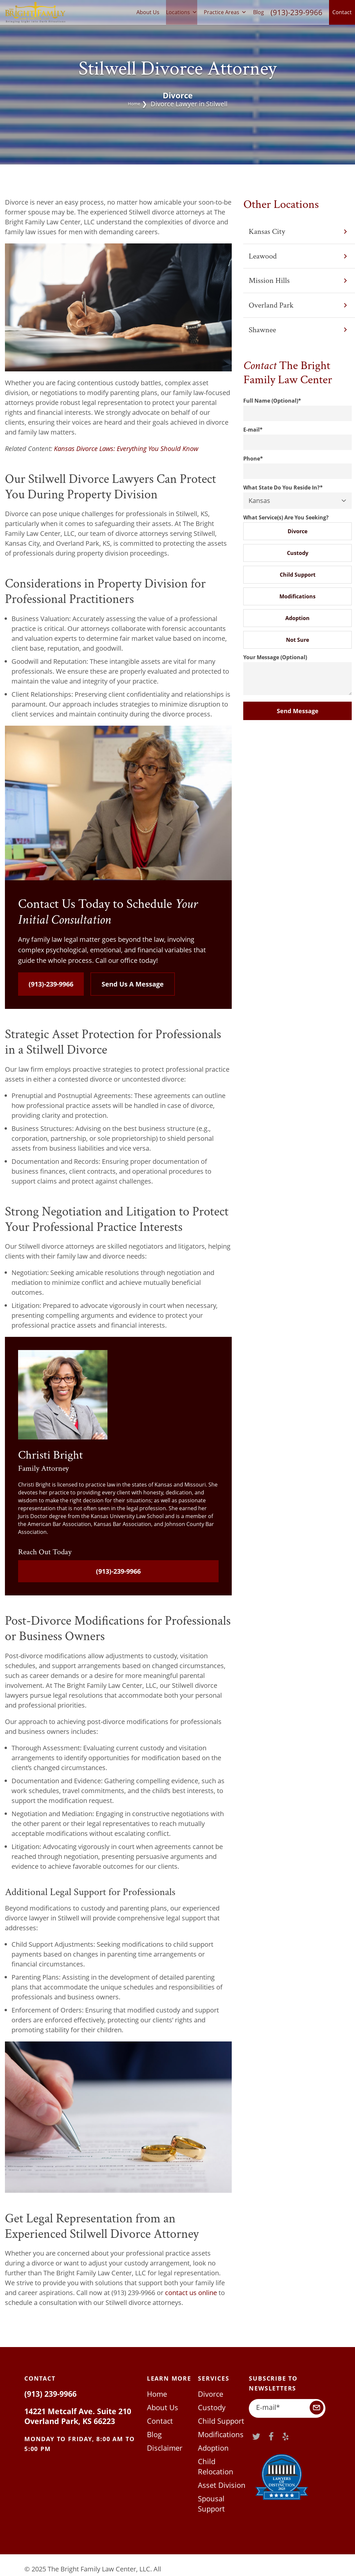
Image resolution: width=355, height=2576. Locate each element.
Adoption (297, 618)
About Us (147, 12)
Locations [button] (181, 12)
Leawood (297, 256)
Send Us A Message (133, 984)
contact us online (190, 2292)
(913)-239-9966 (296, 12)
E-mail (253, 429)
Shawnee (297, 330)
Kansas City (297, 231)
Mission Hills (297, 280)
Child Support (298, 574)
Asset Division (219, 2472)
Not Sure (297, 639)
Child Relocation (222, 2459)
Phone (253, 458)
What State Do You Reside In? (283, 487)
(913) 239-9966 (48, 2394)
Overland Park (297, 305)
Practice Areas (225, 12)
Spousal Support (223, 2486)
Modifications (297, 596)
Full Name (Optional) (272, 400)
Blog (258, 12)
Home (134, 104)
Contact (342, 12)
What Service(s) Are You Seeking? (286, 517)
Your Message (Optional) (275, 657)
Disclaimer (163, 2446)
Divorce (297, 531)
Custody (297, 553)
